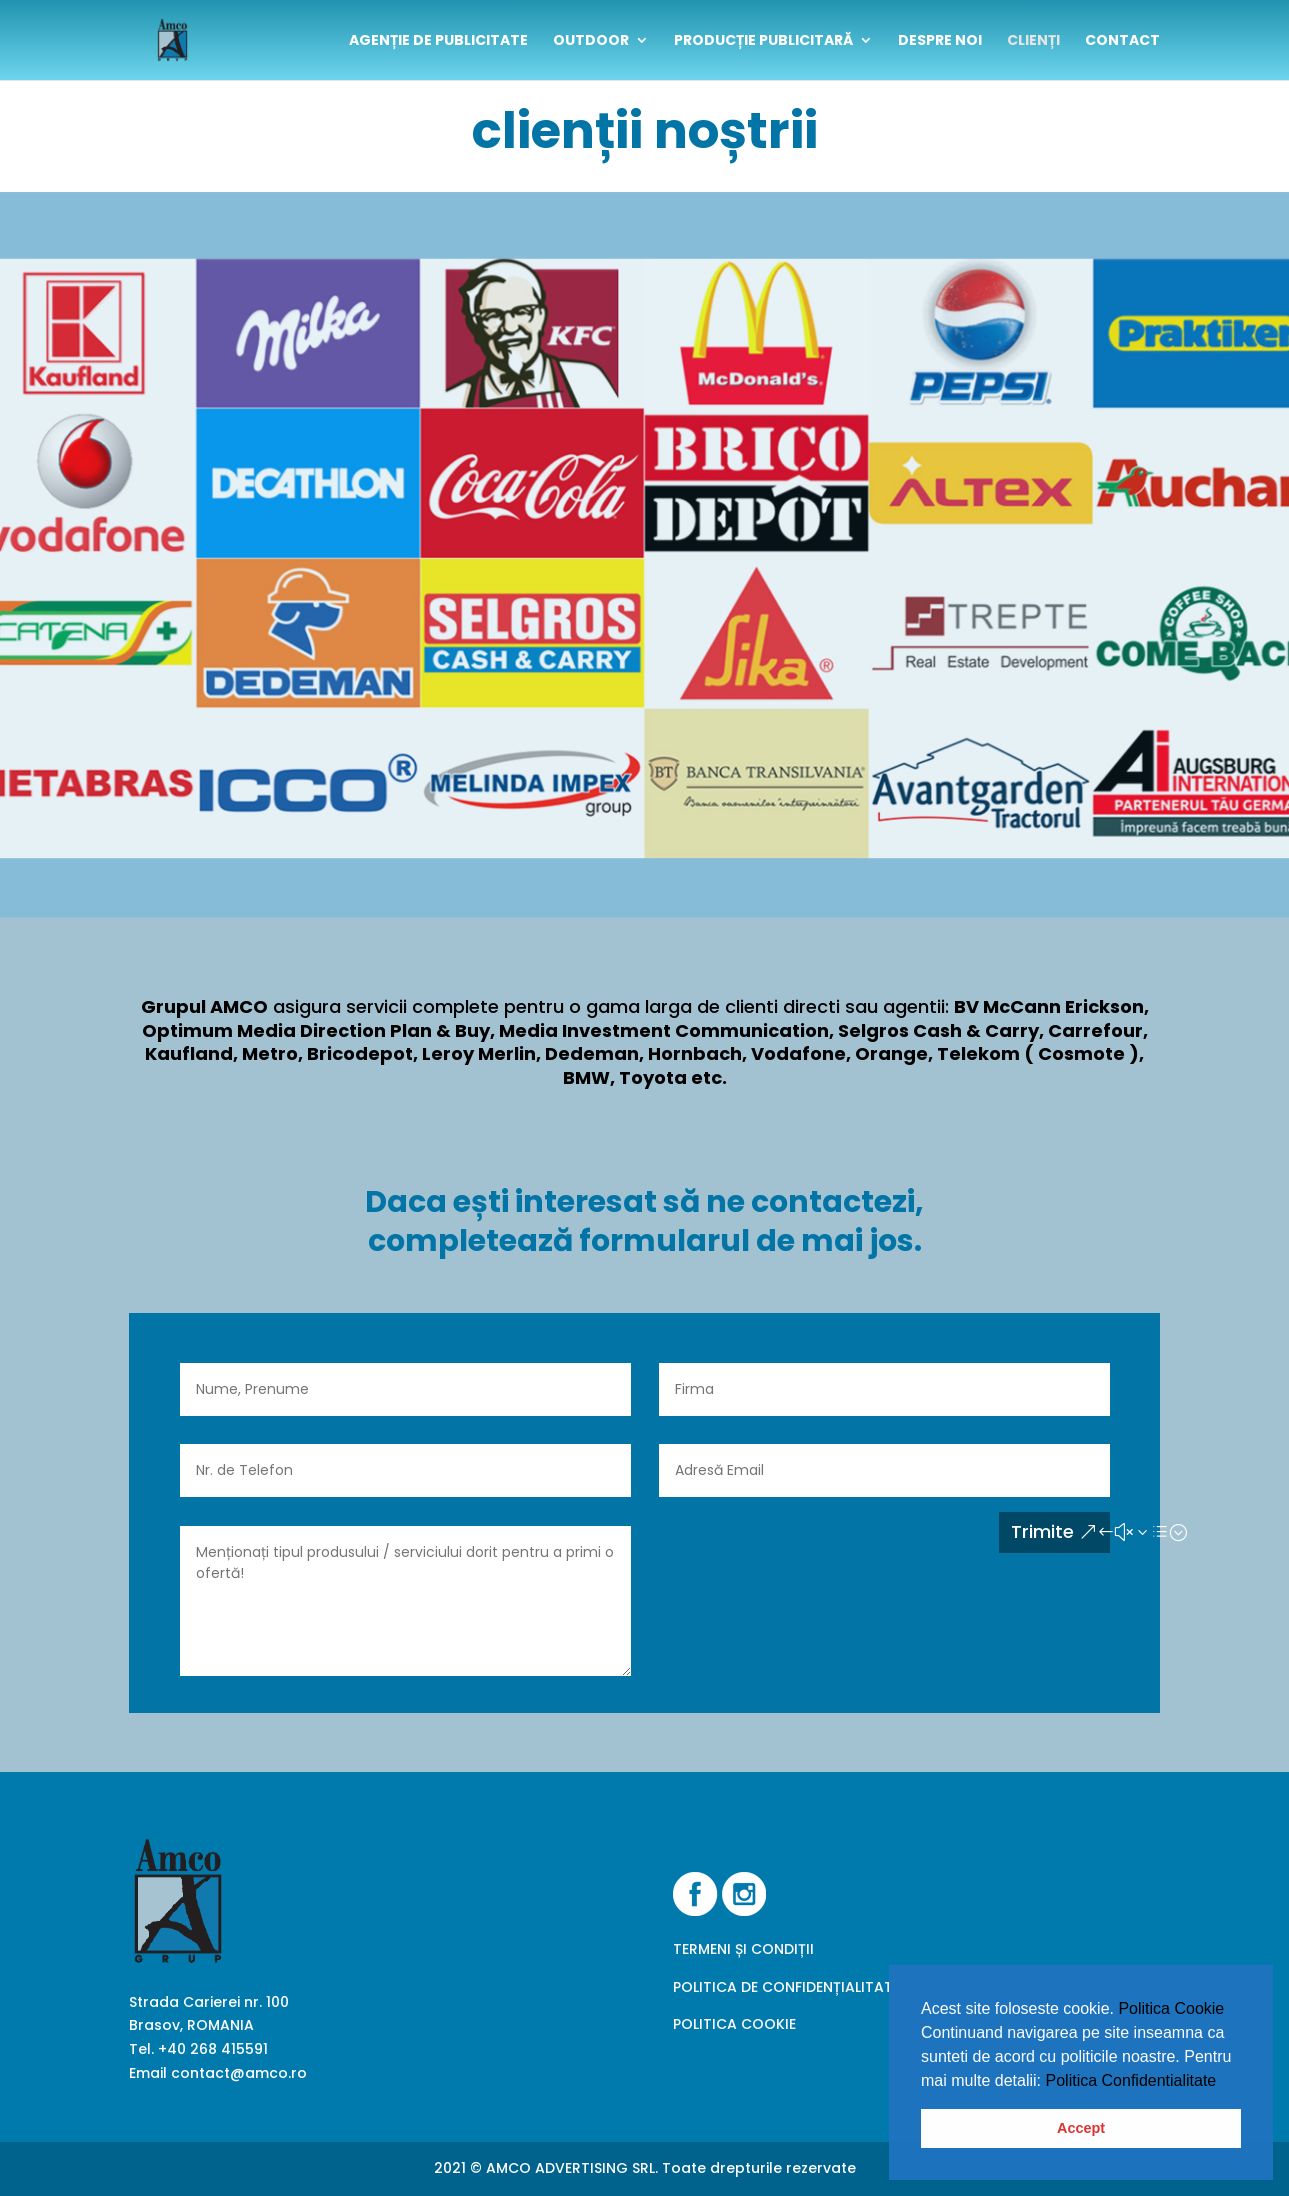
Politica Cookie (1171, 2008)
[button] (1224, 2082)
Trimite (1042, 1531)
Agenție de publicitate (438, 41)
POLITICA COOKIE (734, 2024)
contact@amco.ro (239, 2073)
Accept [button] (1081, 2128)
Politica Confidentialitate (1131, 2080)
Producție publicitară (763, 41)
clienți (1033, 41)
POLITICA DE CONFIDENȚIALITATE (786, 1987)
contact (1122, 41)
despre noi (940, 41)
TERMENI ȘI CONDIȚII (743, 1949)
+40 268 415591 (213, 2049)
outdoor (591, 41)
